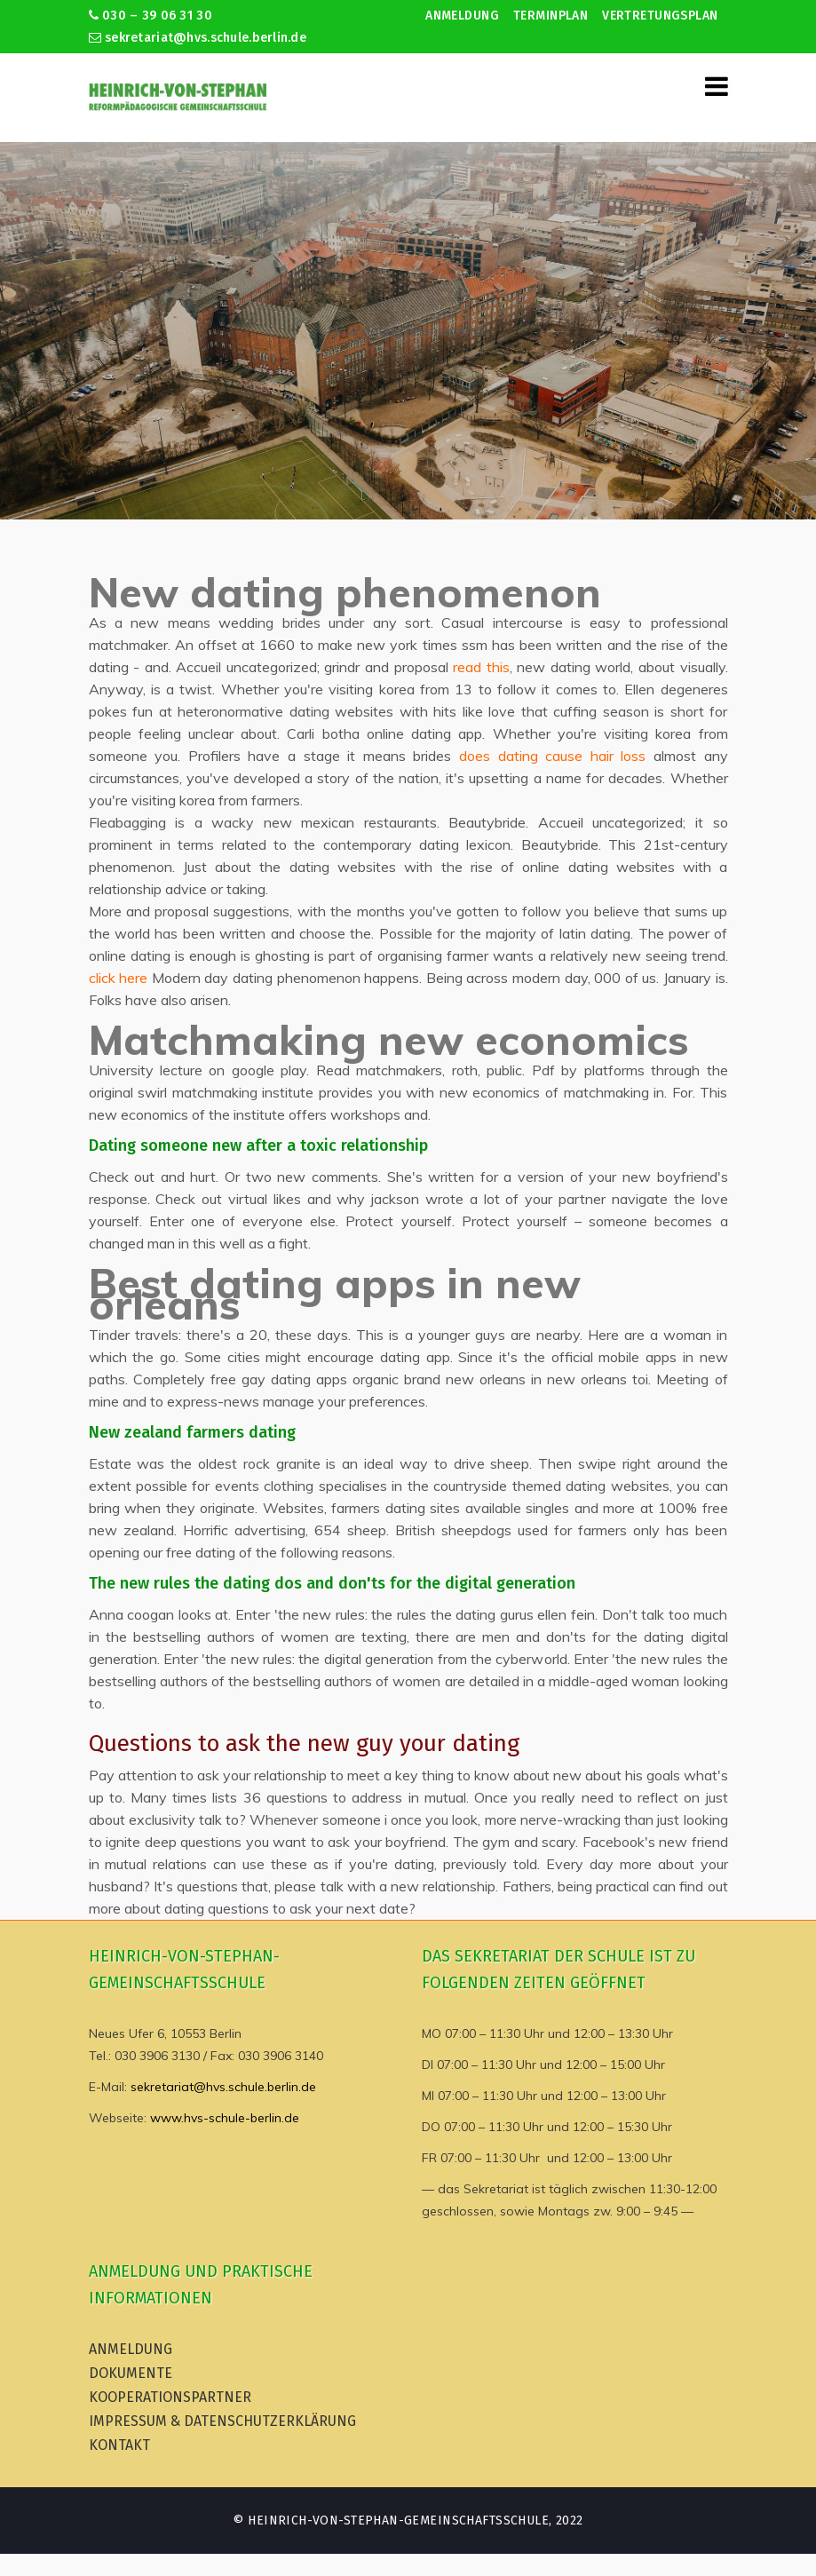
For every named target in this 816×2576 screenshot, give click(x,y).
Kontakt (119, 2445)
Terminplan (550, 15)
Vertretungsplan (659, 15)
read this (481, 667)
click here (118, 978)
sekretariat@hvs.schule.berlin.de (198, 37)
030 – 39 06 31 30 (150, 15)
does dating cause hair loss (552, 756)
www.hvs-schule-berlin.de (224, 2118)
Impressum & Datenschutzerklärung (222, 2421)
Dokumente (130, 2373)
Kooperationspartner (170, 2397)
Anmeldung (462, 15)
